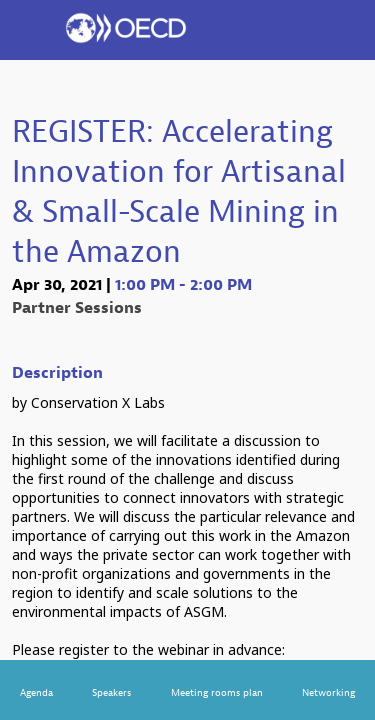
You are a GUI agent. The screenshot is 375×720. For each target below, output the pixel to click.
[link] (36, 690)
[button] (30, 30)
